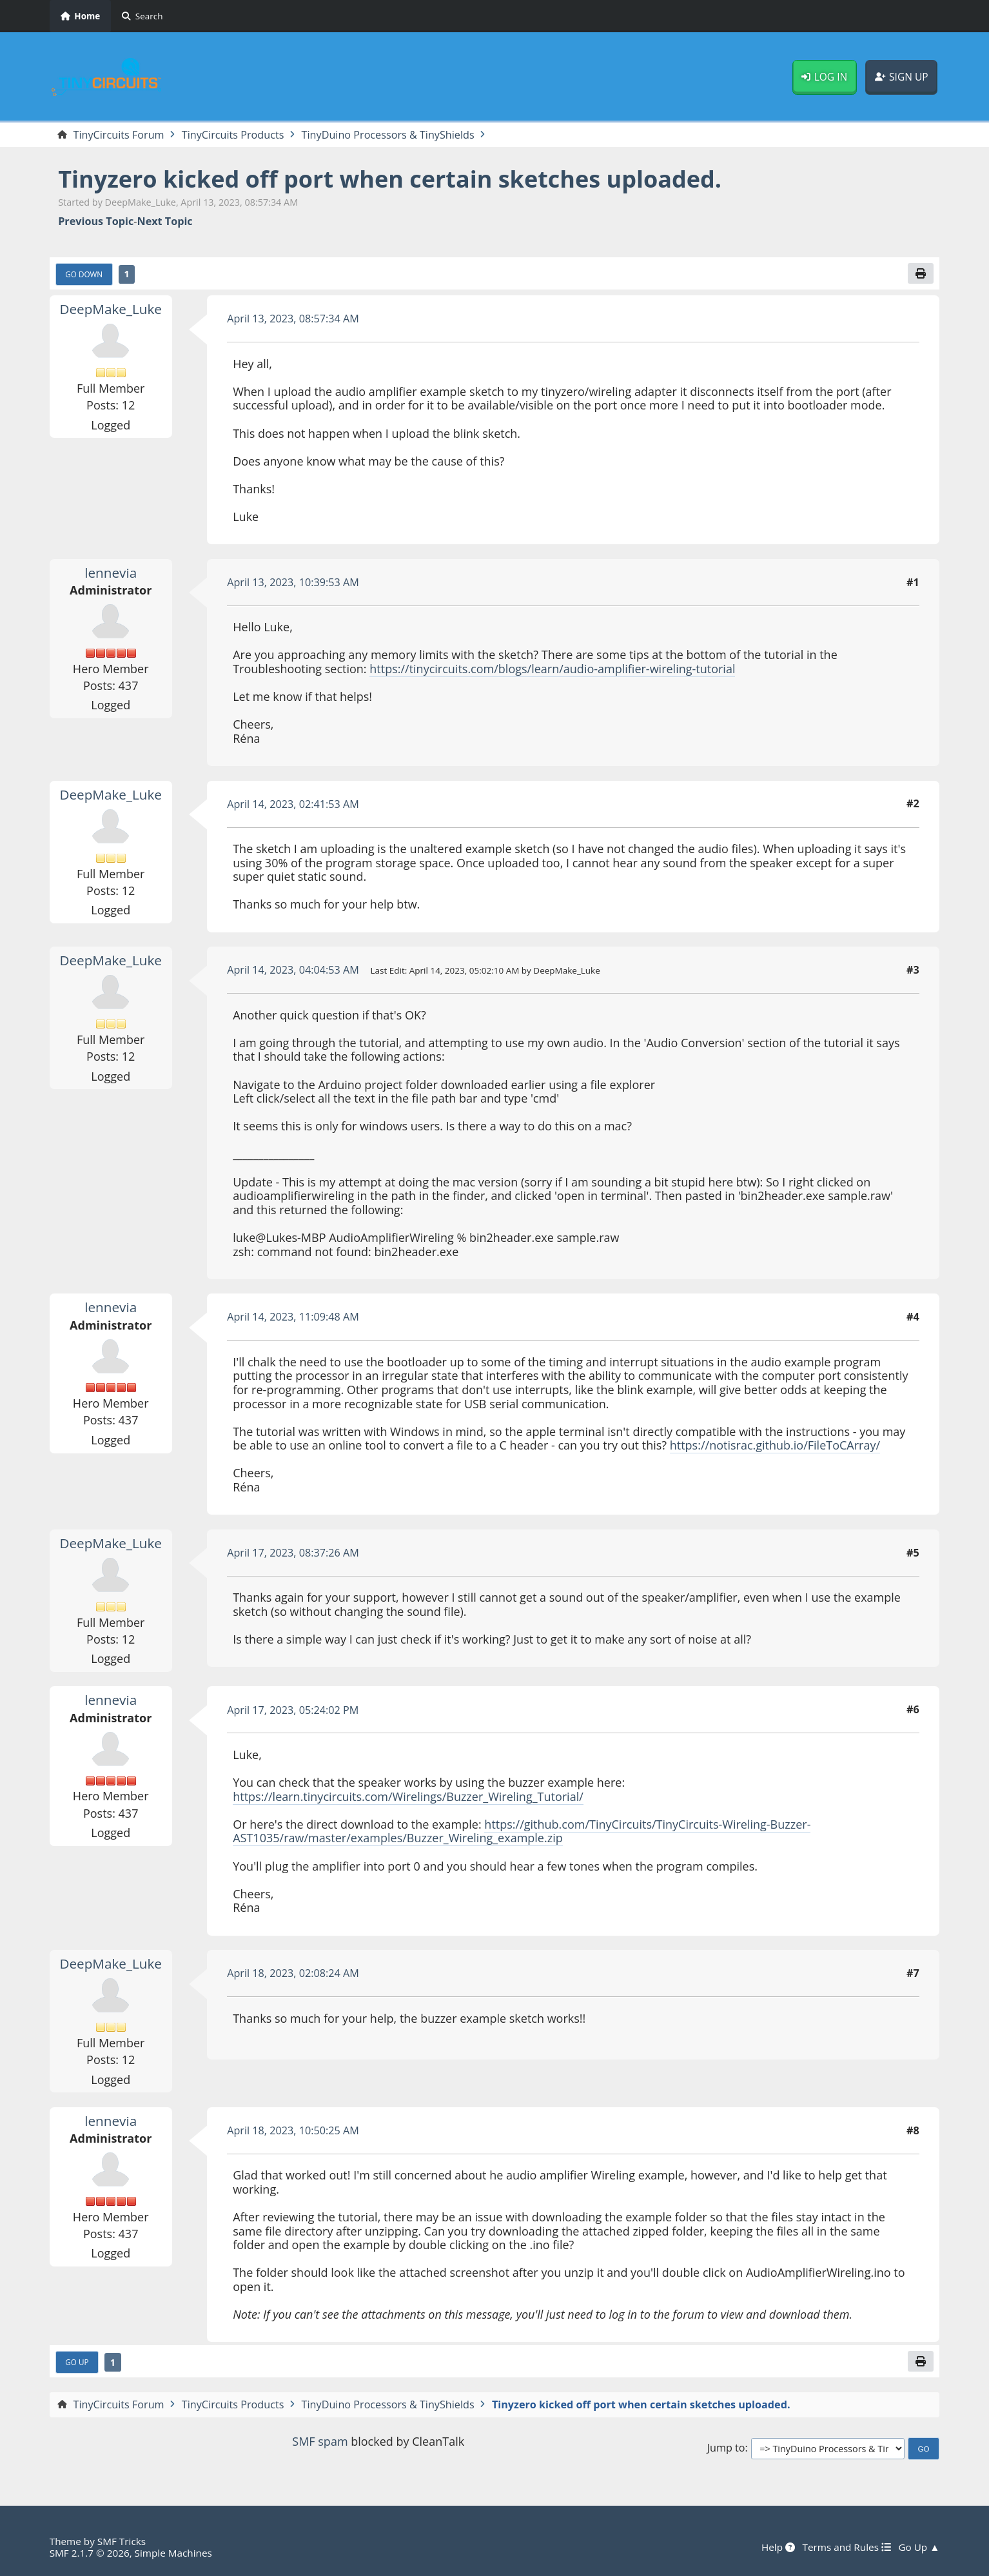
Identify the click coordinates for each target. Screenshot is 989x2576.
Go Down (84, 274)
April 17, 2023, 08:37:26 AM (293, 1553)
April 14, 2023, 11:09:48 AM (293, 1317)
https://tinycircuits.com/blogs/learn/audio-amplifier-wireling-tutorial (552, 668)
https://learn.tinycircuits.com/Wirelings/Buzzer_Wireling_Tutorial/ (408, 1796)
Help (778, 2547)
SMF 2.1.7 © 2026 (90, 2552)
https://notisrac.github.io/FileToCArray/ (775, 1445)
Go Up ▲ (918, 2547)
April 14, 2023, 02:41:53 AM (293, 804)
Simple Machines (173, 2552)
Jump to (726, 2448)
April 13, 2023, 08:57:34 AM (293, 318)
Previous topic (95, 221)
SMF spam (320, 2441)
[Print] (921, 273)
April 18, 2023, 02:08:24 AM (293, 1973)
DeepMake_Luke (110, 309)
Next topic (164, 221)
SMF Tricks (121, 2541)
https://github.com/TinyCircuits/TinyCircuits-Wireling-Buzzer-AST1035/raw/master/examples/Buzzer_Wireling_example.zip (521, 1831)
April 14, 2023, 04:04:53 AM (293, 970)
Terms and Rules (846, 2547)
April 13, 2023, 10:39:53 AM (293, 582)
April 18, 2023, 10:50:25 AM (293, 2130)
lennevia (110, 573)
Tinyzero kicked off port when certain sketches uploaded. (389, 179)
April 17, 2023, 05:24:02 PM (292, 1710)
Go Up (76, 2362)
